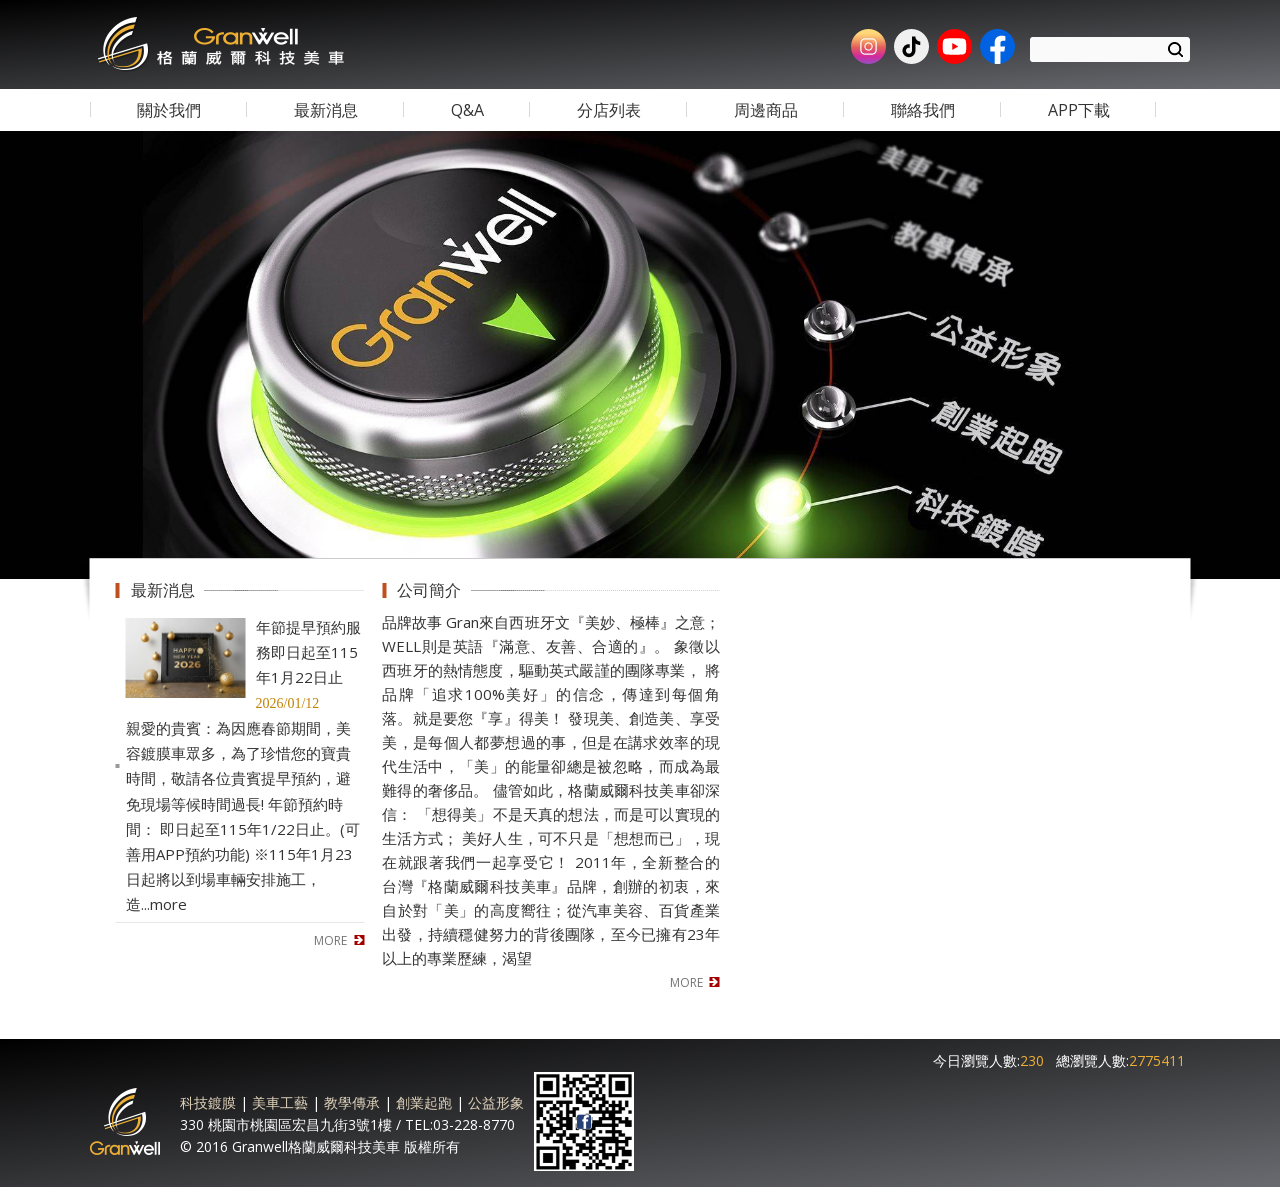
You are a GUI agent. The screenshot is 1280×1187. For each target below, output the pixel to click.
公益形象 (496, 1102)
